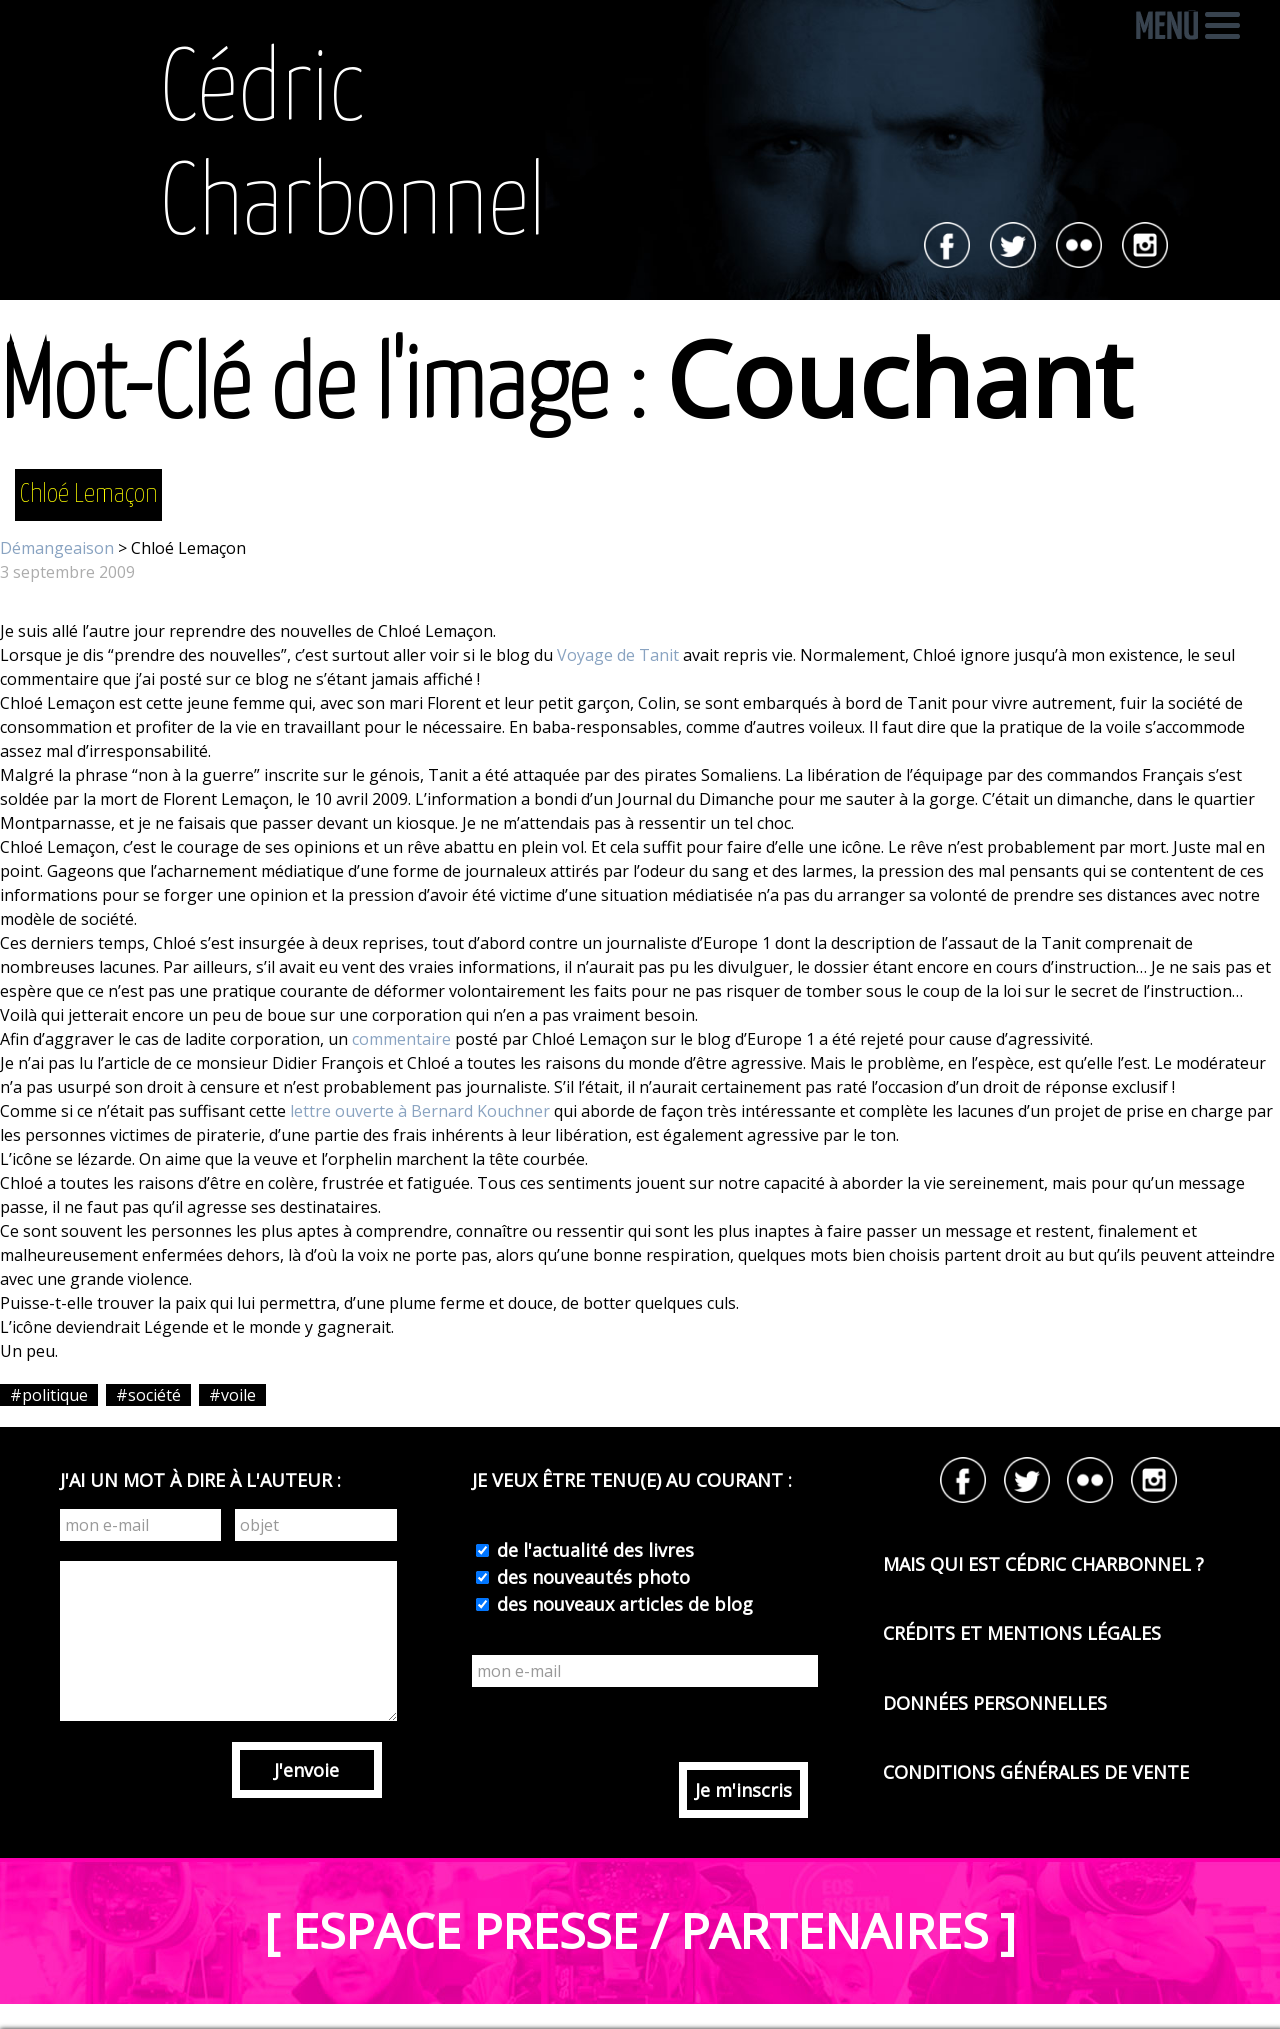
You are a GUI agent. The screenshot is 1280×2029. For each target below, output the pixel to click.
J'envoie (306, 1770)
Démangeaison (57, 548)
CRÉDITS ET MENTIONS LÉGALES (1022, 1633)
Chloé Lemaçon (88, 494)
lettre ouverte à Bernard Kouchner (420, 1111)
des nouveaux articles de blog (622, 1604)
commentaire (401, 1039)
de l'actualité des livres (593, 1550)
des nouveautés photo (591, 1577)
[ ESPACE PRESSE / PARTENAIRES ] (640, 1930)
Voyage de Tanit (618, 655)
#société (148, 1395)
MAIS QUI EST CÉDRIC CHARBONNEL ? (1043, 1564)
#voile (232, 1395)
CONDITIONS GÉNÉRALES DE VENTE (1036, 1772)
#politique (49, 1395)
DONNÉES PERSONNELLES (995, 1703)
